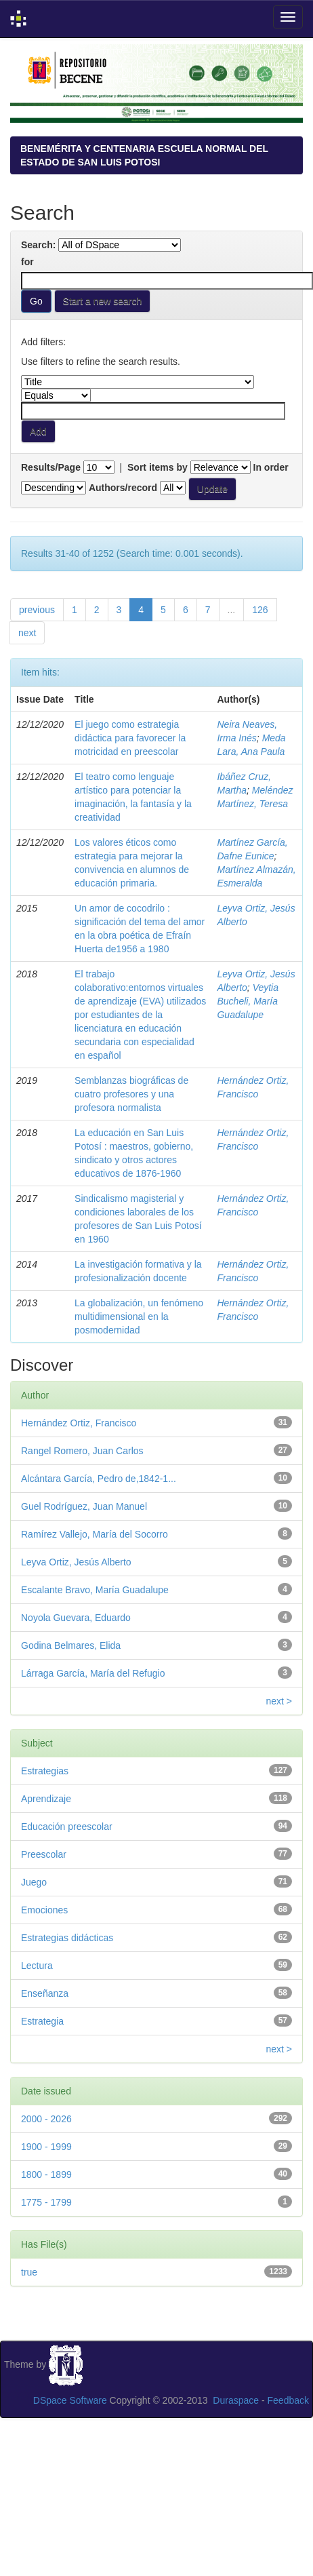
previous (37, 609)
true (29, 2272)
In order (271, 467)
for (27, 261)
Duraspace (236, 2400)
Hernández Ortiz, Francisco (78, 1423)
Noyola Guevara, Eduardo (76, 1617)
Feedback (288, 2400)
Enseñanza (44, 1993)
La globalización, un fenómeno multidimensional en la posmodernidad (139, 1316)
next (27, 632)
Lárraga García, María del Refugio (93, 1673)
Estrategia (42, 2021)
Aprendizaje (46, 1798)
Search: (38, 244)
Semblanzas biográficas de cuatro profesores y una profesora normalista (131, 1094)
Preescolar (43, 1854)
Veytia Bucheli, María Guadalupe (247, 1001)
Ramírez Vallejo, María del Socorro (94, 1534)
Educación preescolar (66, 1826)
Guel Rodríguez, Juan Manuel (84, 1506)
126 (260, 609)
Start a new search (102, 301)
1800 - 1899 (46, 2174)
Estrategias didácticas (67, 1937)
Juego (34, 1882)
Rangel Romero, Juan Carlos (82, 1450)
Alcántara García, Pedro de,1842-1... (98, 1478)
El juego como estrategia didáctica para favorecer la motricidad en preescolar (130, 738)
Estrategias (44, 1770)
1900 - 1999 (46, 2146)
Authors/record (123, 487)
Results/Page (51, 467)
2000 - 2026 (46, 2118)
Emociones (44, 1910)
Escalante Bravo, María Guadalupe (95, 1589)
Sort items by (157, 467)
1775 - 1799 (46, 2202)
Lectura (37, 1965)
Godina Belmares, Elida (71, 1645)
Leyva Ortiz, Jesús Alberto (76, 1562)
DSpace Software (70, 2400)
